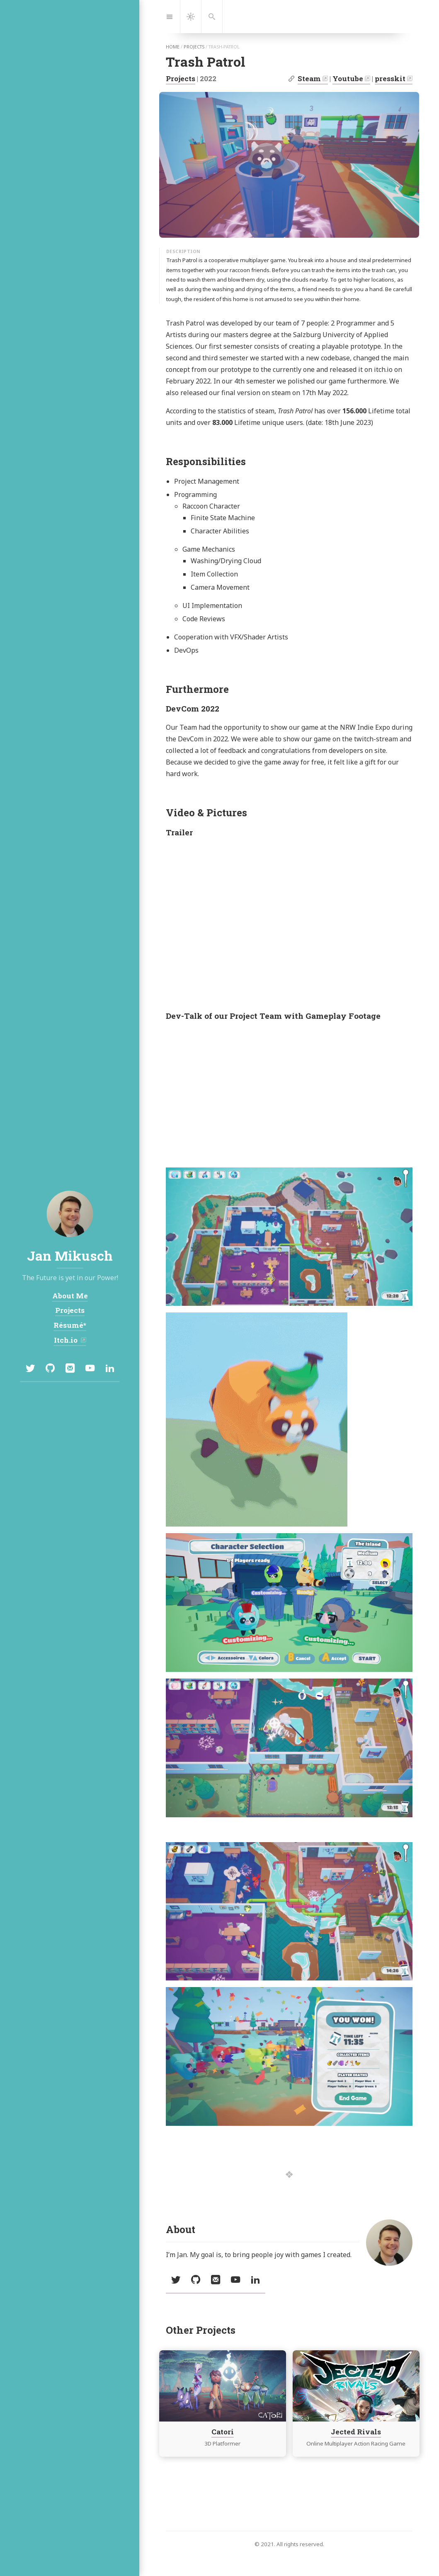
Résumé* (69, 1325)
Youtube (347, 78)
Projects (180, 78)
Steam (309, 78)
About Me (69, 1295)
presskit (390, 78)
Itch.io (66, 1339)
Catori (222, 2431)
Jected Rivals (356, 2431)
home (172, 47)
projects (194, 47)
